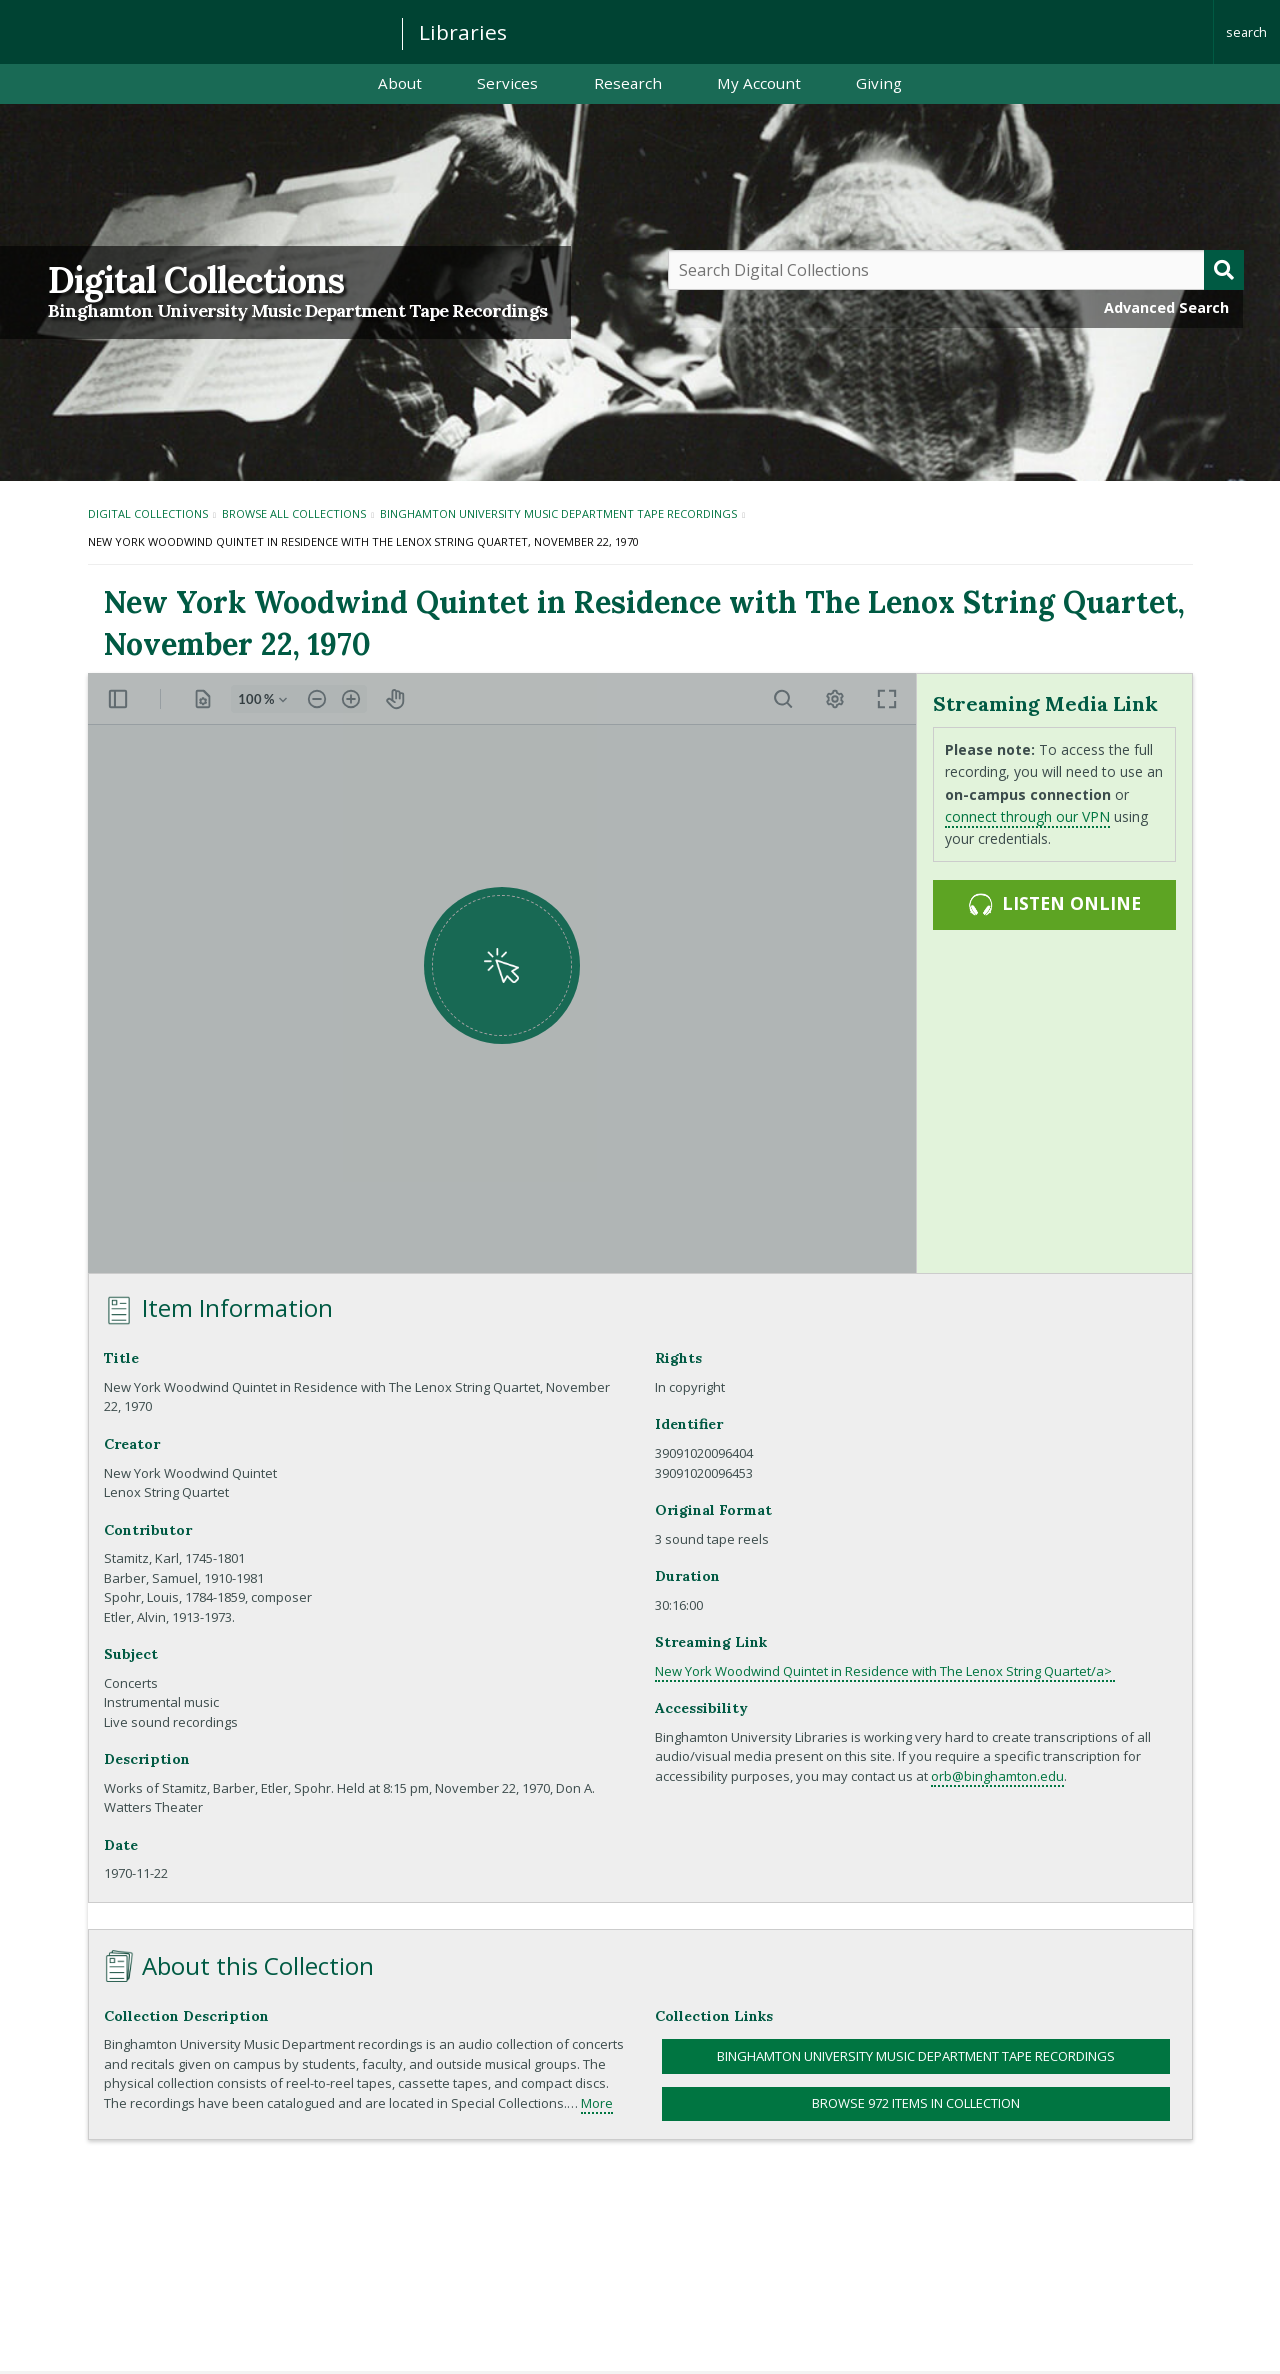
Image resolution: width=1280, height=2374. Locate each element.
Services (507, 83)
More (597, 2103)
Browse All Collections (294, 513)
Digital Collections (196, 280)
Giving (879, 83)
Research (628, 83)
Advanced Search (1166, 307)
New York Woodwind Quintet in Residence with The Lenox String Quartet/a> (885, 1671)
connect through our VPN (1027, 816)
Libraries (463, 32)
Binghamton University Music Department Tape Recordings (297, 311)
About (400, 83)
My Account (759, 83)
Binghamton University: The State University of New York (192, 30)
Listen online (1054, 904)
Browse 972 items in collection (916, 2103)
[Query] (956, 270)
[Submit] (1224, 270)
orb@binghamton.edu (997, 1776)
